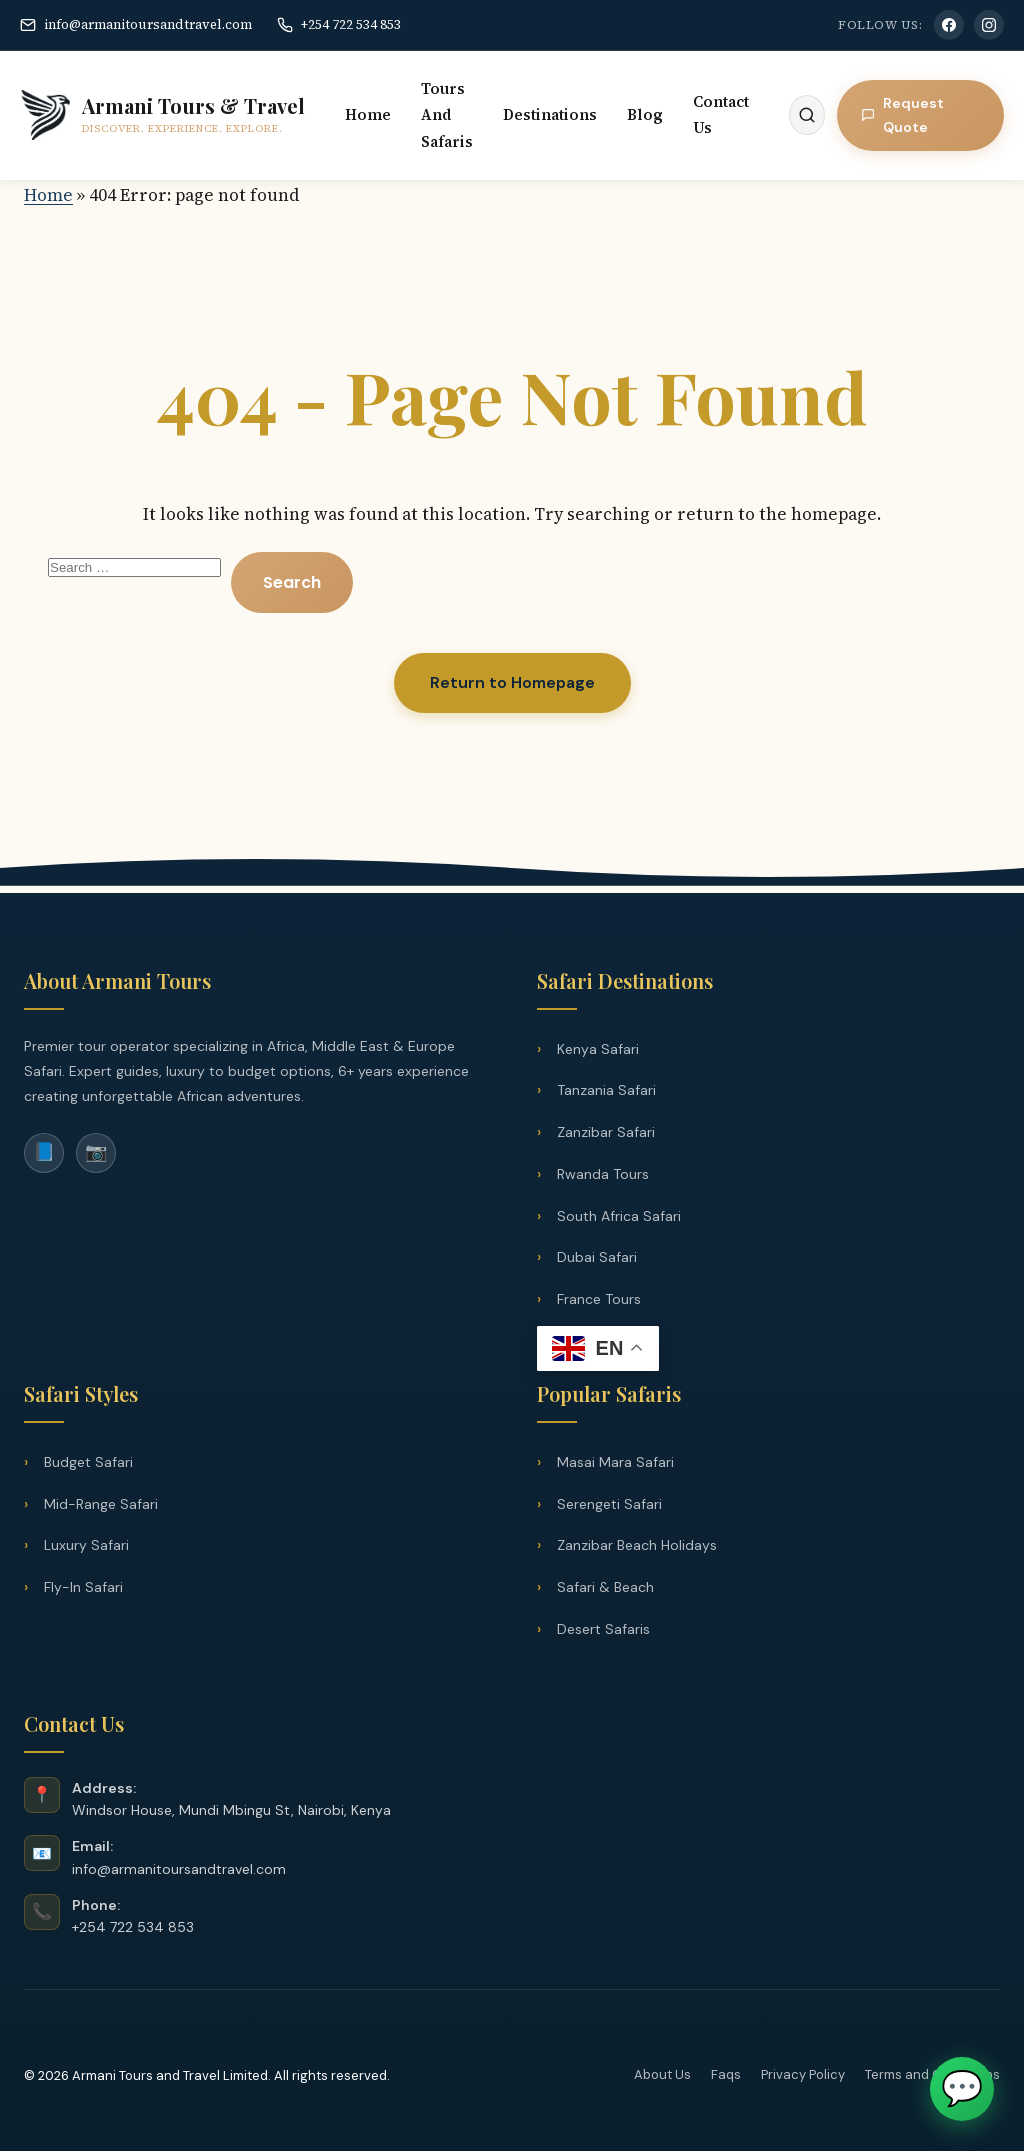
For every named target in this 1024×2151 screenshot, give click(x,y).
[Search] (807, 115)
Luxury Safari (86, 1545)
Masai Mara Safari (615, 1462)
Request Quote (902, 115)
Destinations (550, 114)
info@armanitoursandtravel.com (136, 24)
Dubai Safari (597, 1257)
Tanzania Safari (606, 1090)
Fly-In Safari (83, 1587)
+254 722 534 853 (339, 24)
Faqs (726, 2074)
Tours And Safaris (447, 115)
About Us (662, 2074)
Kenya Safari (598, 1049)
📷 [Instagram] (96, 1152)
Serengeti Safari (609, 1504)
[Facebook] (949, 25)
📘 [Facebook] (44, 1152)
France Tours (599, 1299)
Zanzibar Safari (606, 1132)
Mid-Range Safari (101, 1504)
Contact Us (721, 114)
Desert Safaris (603, 1629)
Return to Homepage (512, 682)
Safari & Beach (605, 1587)
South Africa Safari (619, 1216)
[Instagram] (989, 25)
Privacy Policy (803, 2074)
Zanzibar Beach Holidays (637, 1545)
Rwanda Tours (603, 1174)
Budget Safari (88, 1462)
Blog (645, 114)
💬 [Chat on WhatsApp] (962, 2088)
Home (368, 114)
